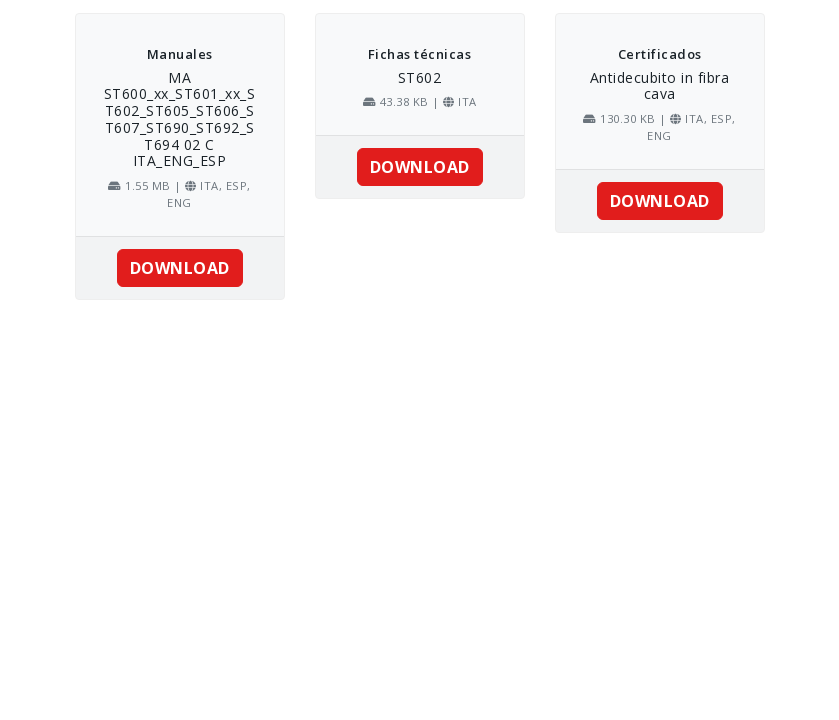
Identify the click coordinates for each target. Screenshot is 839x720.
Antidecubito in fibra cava (660, 86)
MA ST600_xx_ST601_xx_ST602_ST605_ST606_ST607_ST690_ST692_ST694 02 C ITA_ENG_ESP (180, 119)
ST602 (420, 77)
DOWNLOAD (180, 268)
